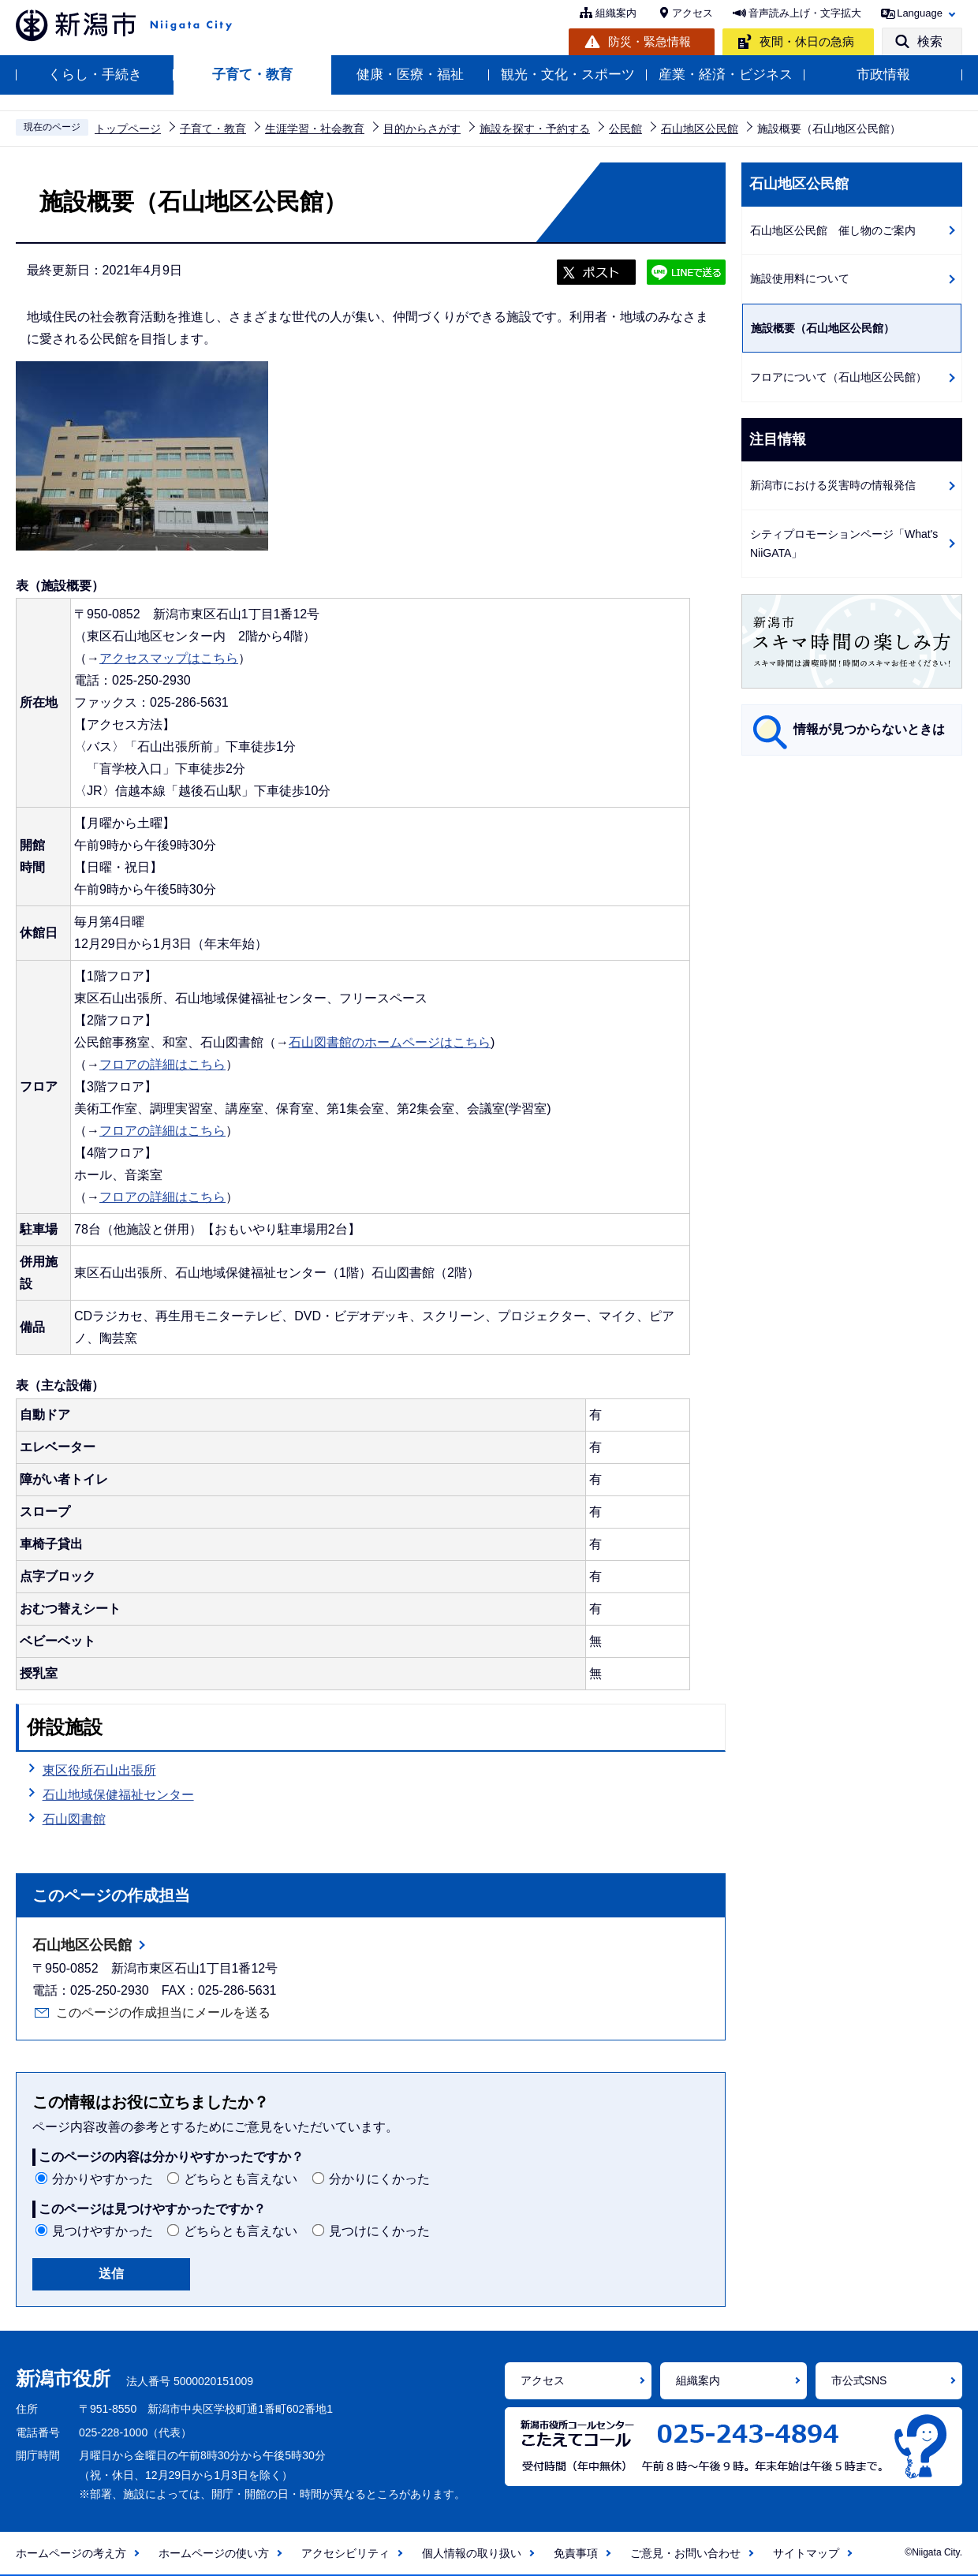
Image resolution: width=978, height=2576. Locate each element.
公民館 (625, 128)
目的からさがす (422, 128)
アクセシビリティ (345, 2553)
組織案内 (615, 13)
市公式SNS (859, 2380)
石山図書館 (74, 1819)
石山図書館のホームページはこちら (390, 1042)
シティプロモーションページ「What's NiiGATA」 (844, 544)
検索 (930, 41)
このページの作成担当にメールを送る (163, 2012)
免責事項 (576, 2553)
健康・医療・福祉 (410, 74)
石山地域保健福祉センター (118, 1794)
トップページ (128, 128)
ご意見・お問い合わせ (685, 2553)
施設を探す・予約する (535, 128)
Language (920, 13)
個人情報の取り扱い (471, 2553)
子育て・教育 (252, 74)
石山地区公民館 (699, 128)
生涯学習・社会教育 (314, 128)
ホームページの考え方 (71, 2553)
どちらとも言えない (240, 2179)
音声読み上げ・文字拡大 (804, 13)
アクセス (692, 13)
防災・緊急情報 (649, 41)
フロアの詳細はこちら (162, 1064)
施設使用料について (799, 278)
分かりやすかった (102, 2179)
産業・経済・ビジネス (726, 74)
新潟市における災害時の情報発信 (833, 485)
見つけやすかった (102, 2231)
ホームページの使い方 (214, 2553)
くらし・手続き (95, 74)
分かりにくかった (379, 2179)
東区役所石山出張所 (99, 1770)
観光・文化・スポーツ (568, 74)
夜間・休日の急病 (807, 41)
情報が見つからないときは (869, 729)
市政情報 (883, 74)
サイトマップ (806, 2553)
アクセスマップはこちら (168, 658)
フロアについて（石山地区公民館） (838, 377)
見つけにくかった (379, 2231)
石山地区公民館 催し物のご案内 (833, 230)
